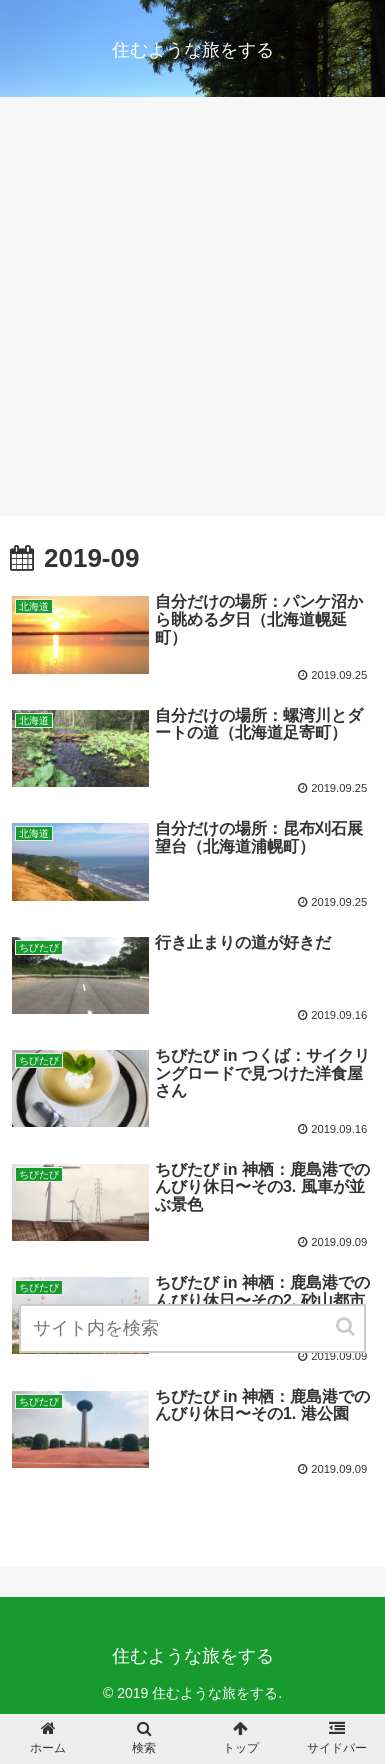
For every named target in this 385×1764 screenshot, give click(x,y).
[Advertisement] (192, 313)
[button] (347, 1326)
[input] (192, 1328)
